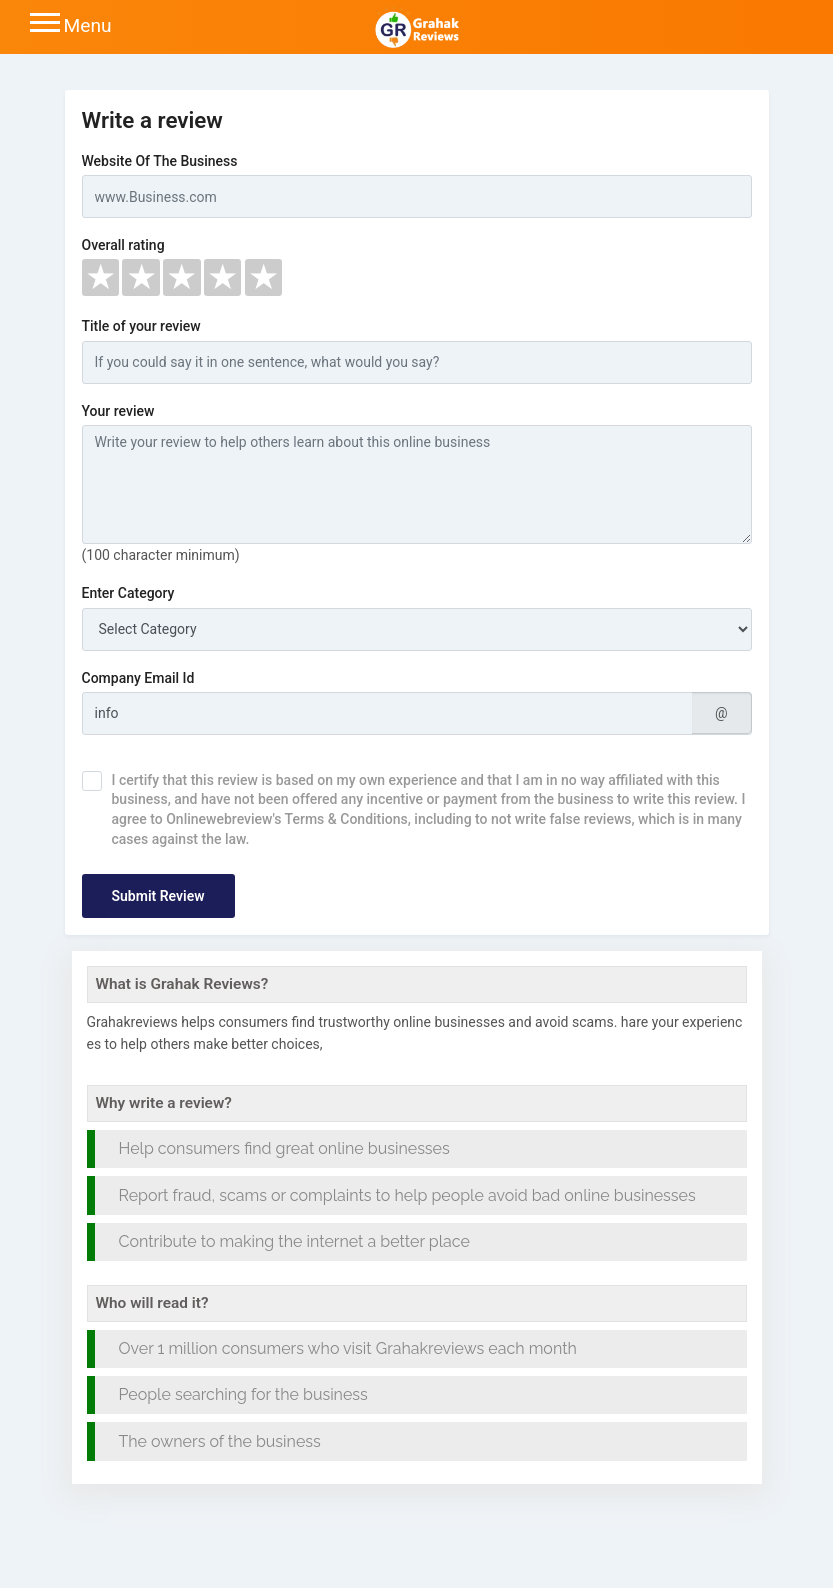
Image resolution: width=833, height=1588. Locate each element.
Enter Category (128, 593)
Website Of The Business (160, 161)
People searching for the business (243, 1394)
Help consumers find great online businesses (284, 1148)
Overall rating (123, 245)
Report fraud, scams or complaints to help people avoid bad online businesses (407, 1195)
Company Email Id (138, 678)
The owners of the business (220, 1441)
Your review (118, 411)
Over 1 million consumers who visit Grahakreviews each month (348, 1348)
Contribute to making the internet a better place (294, 1241)
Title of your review (141, 326)
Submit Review (158, 896)
